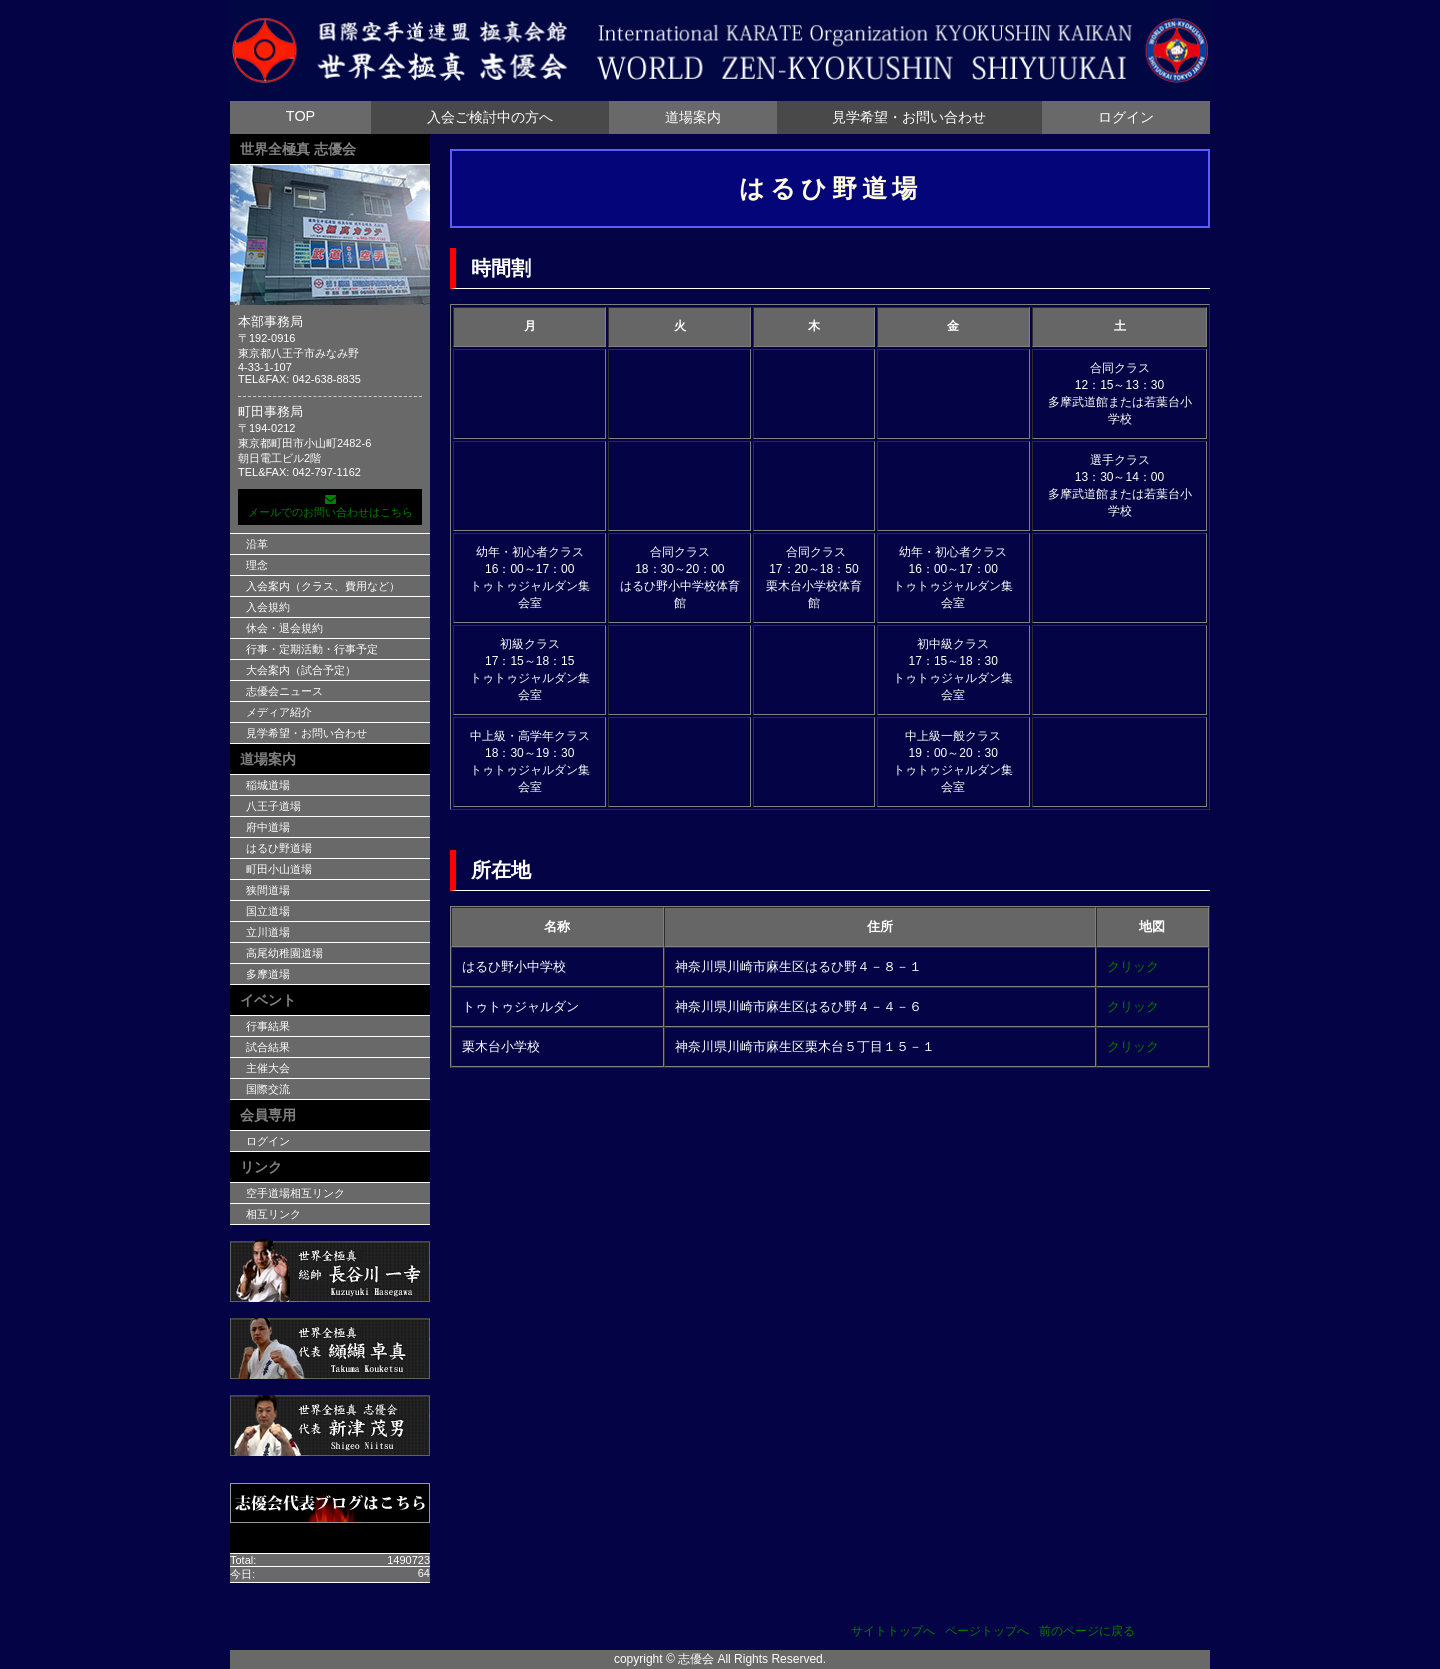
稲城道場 (268, 785)
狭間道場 (268, 890)
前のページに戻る (1087, 1631)
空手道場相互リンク (295, 1193)
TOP (300, 116)
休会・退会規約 (284, 628)
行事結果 (268, 1026)
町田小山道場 (279, 869)
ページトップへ (987, 1631)
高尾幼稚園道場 (284, 953)
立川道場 (268, 932)
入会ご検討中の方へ (490, 117)
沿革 (257, 544)
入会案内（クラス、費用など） (323, 586)
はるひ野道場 (279, 848)
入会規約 (268, 607)
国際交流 (268, 1089)
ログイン (1126, 117)
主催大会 (268, 1068)
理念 (257, 565)
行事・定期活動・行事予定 (312, 649)
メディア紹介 (279, 712)
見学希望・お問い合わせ (909, 117)
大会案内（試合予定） (301, 670)
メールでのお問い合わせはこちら (330, 506)
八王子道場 (273, 806)
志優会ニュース (284, 691)
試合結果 (268, 1047)
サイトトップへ (893, 1631)
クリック (1133, 966)
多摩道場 (268, 974)
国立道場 (268, 911)
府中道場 (268, 827)
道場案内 (693, 117)
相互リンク (273, 1214)
